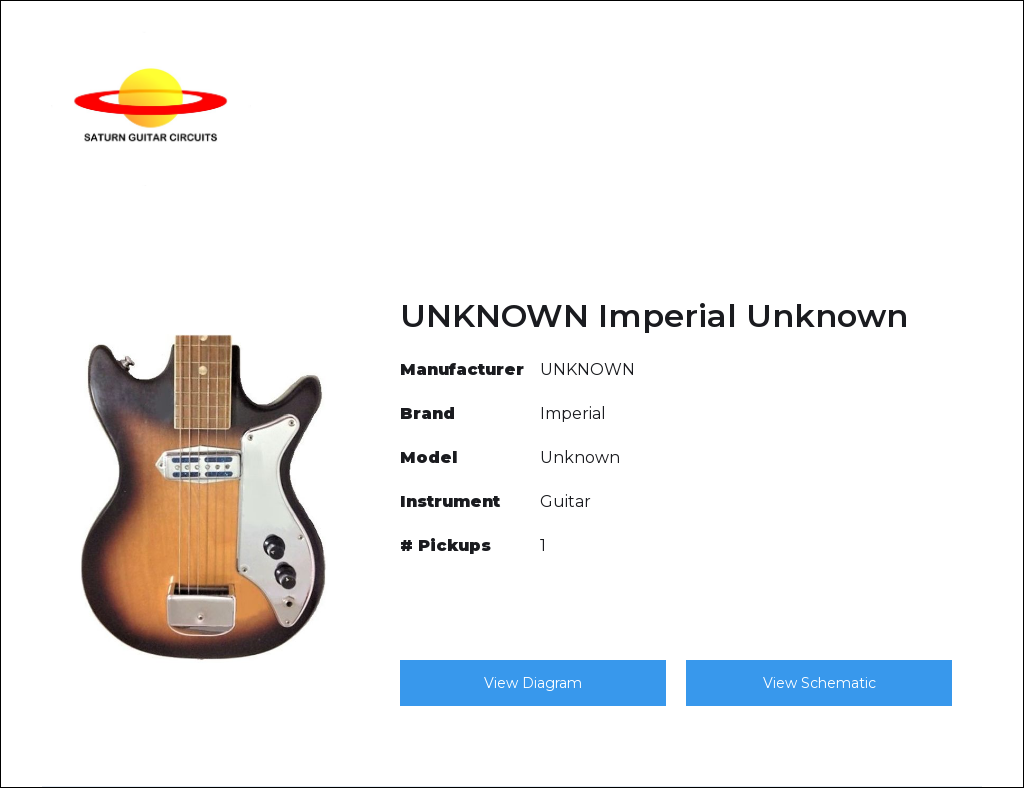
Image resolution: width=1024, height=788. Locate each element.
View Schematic (819, 683)
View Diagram (533, 683)
